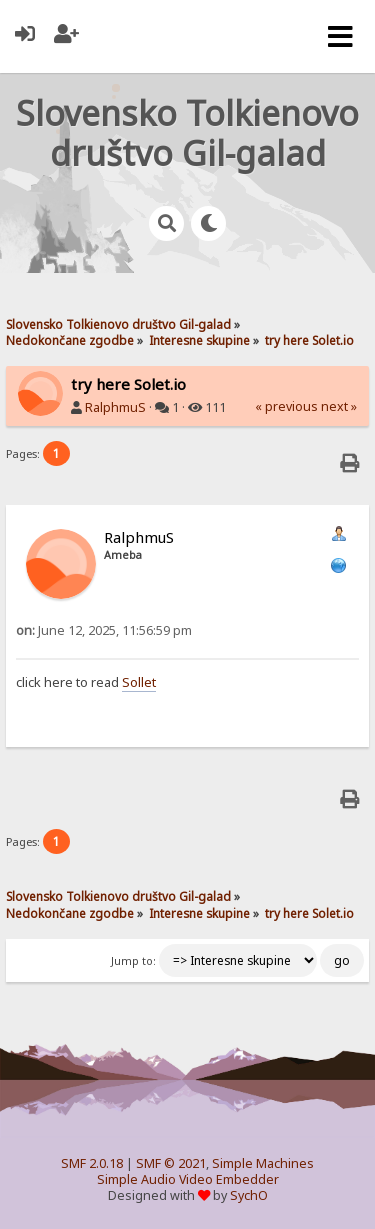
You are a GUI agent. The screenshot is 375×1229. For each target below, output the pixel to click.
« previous (286, 406)
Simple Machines (263, 1163)
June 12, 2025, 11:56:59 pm (104, 630)
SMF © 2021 (171, 1163)
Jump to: (133, 961)
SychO (249, 1195)
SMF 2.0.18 (92, 1163)
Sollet (139, 682)
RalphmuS (115, 407)
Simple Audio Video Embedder (188, 1179)
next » (339, 406)
